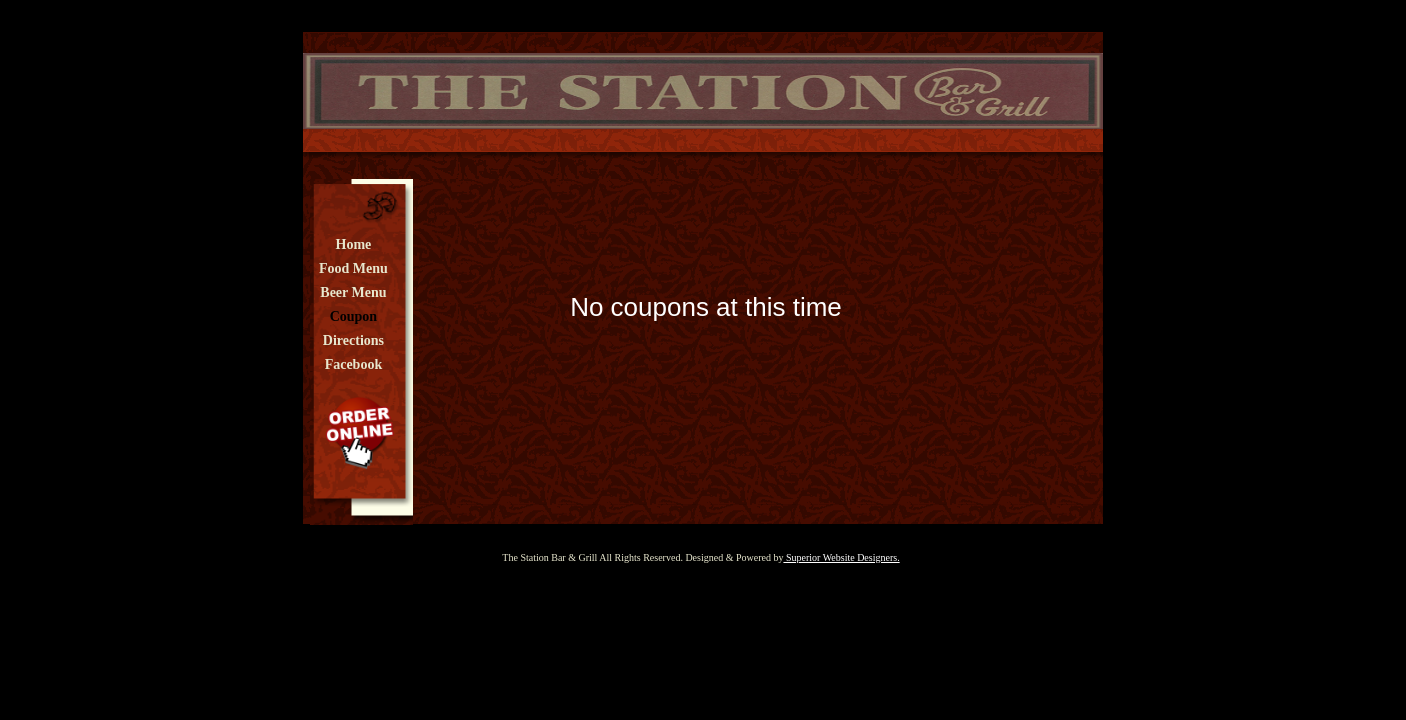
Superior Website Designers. (841, 557)
